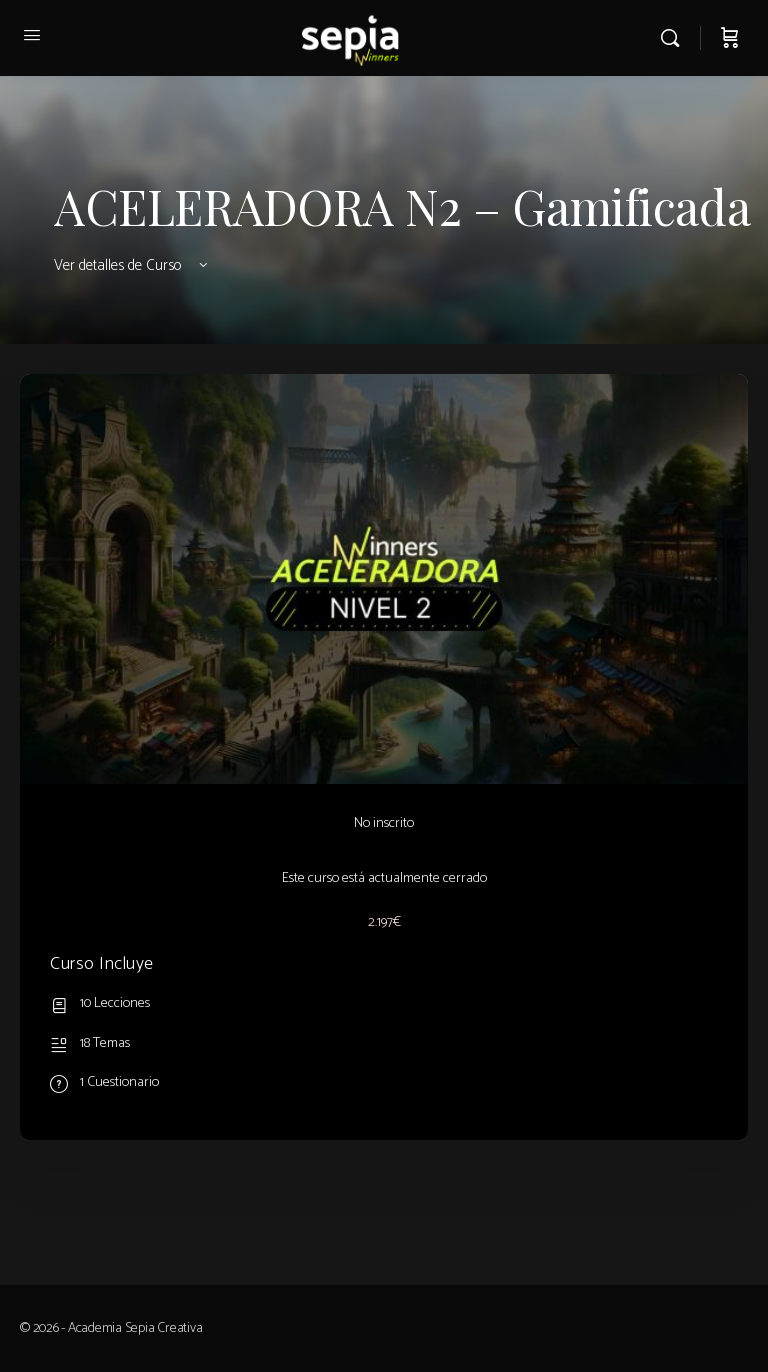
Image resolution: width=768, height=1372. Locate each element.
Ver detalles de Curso (132, 265)
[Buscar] (675, 38)
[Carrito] (730, 38)
